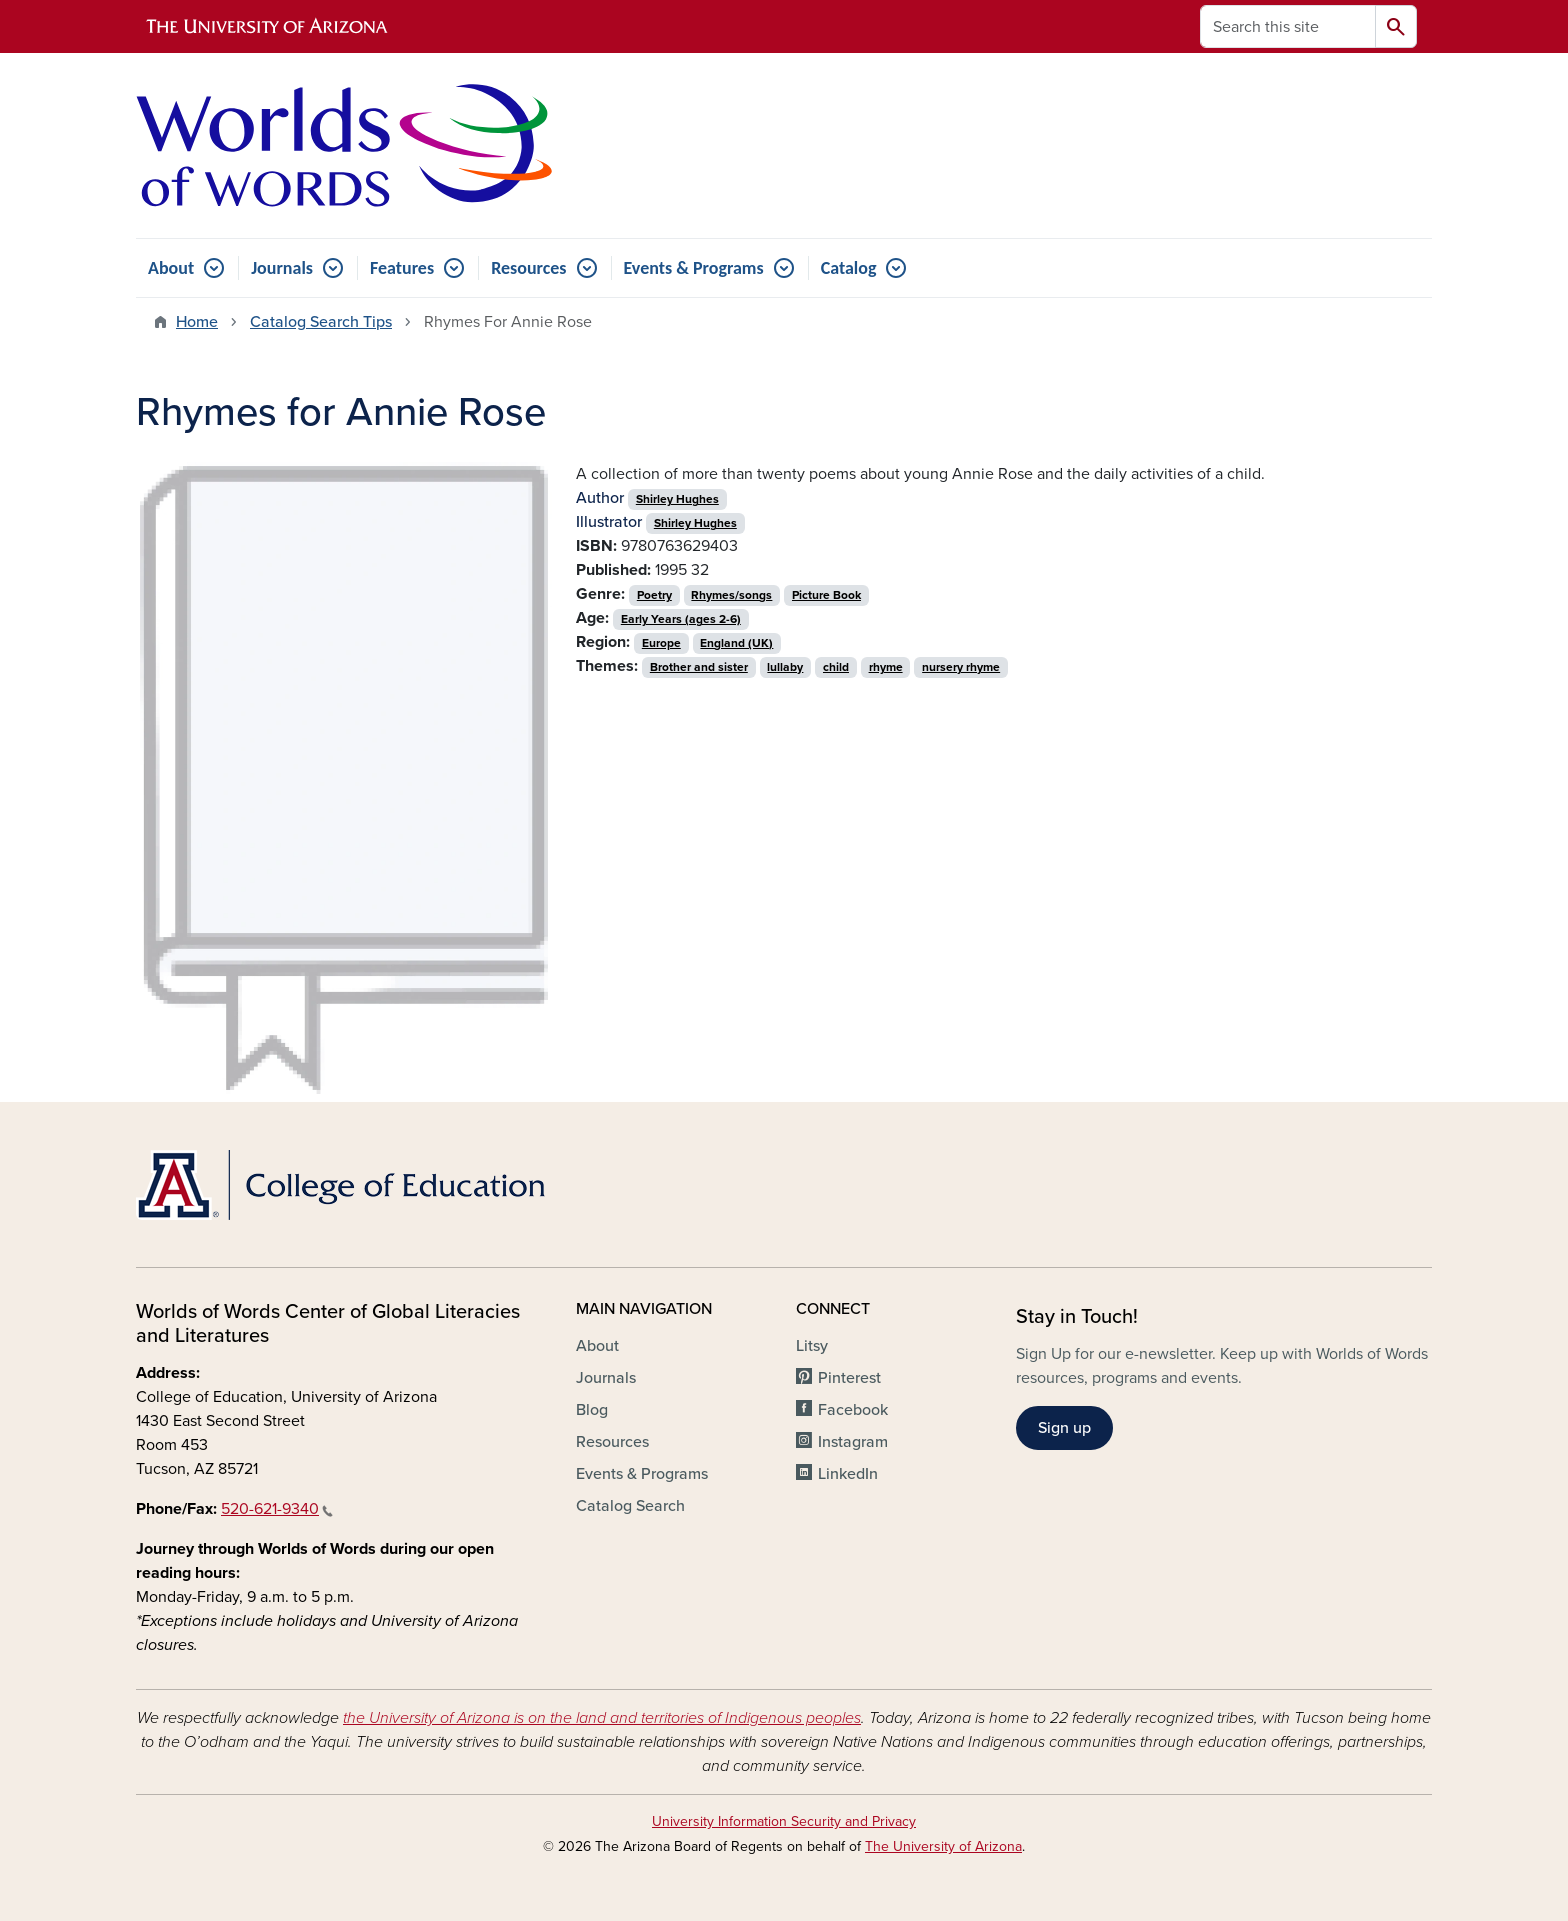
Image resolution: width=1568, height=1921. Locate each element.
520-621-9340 (277, 1509)
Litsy (812, 1346)
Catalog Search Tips (321, 322)
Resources (528, 268)
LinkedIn (848, 1474)
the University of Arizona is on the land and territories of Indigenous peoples (602, 1718)
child (836, 667)
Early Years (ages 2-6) (681, 619)
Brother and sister (699, 667)
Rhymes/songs (731, 595)
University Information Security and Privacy (784, 1821)
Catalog (849, 268)
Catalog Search (630, 1506)
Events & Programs (694, 268)
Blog (592, 1410)
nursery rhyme (961, 667)
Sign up (1064, 1428)
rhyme (886, 667)
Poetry (654, 595)
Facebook (853, 1410)
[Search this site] (1288, 26)
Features (402, 268)
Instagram (853, 1442)
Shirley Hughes (677, 499)
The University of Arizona (943, 1846)
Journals (282, 268)
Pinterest (849, 1378)
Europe (661, 643)
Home (197, 322)
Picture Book (826, 595)
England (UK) (736, 643)
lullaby (785, 667)
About (171, 268)
